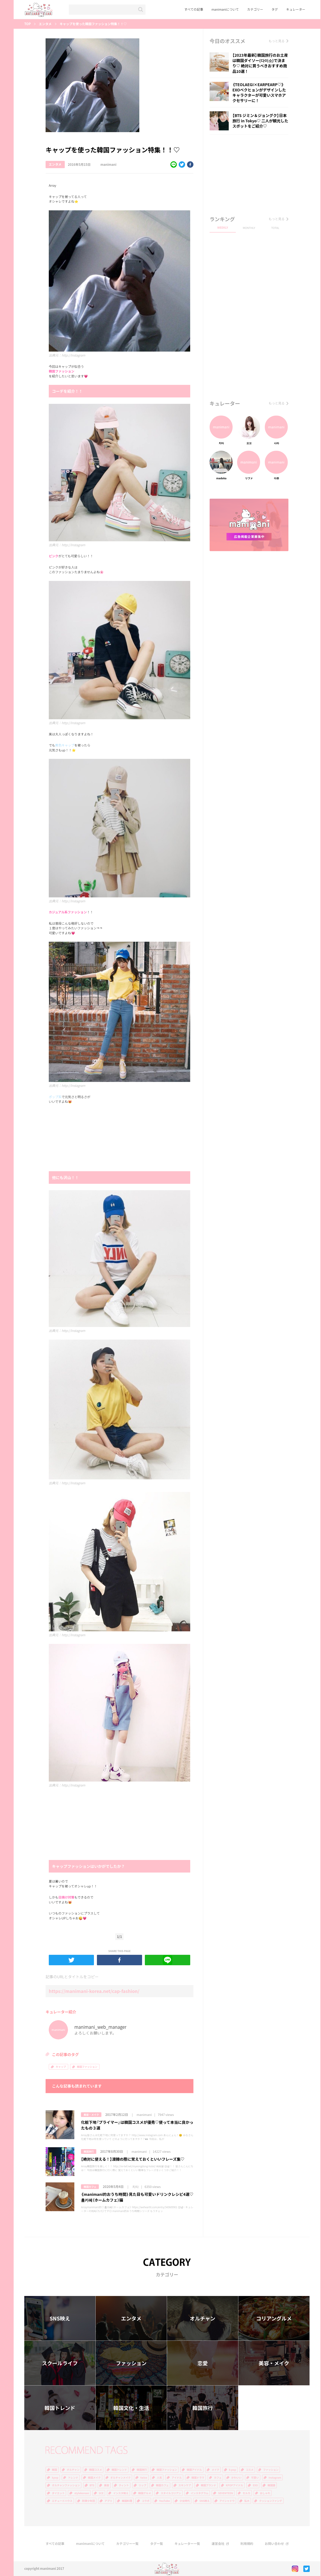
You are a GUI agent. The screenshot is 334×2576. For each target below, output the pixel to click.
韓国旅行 (89, 2151)
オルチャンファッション (66, 2485)
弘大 (246, 2501)
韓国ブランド (208, 2485)
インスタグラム (199, 2493)
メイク (215, 2470)
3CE (101, 2493)
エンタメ (45, 24)
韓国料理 (127, 2501)
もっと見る (277, 41)
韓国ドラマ (197, 2477)
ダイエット (58, 2493)
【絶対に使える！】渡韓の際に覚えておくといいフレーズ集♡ (132, 2159)
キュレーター (295, 9)
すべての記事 (193, 9)
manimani (105, 164)
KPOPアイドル (234, 2485)
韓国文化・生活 (131, 2408)
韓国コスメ (95, 2470)
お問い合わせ (274, 2543)
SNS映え (60, 2318)
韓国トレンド (60, 2408)
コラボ (146, 2501)
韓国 (54, 2470)
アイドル (177, 2477)
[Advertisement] (81, 1137)
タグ (274, 9)
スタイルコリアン (171, 2493)
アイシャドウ (227, 2501)
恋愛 (202, 2363)
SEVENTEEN (225, 2493)
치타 (135, 2186)
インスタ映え (120, 2493)
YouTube (164, 2501)
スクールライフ (60, 2363)
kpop (55, 2477)
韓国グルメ (144, 2493)
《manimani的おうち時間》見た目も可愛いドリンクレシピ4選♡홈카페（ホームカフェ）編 (137, 2197)
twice (143, 2477)
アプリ (108, 2501)
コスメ (249, 2470)
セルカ (246, 2493)
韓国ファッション (87, 2067)
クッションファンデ (270, 2501)
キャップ (61, 2067)
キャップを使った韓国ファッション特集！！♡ (93, 24)
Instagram (275, 2477)
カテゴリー (255, 9)
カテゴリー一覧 (127, 2543)
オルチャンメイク (120, 2477)
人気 (159, 2477)
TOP (27, 24)
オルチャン (202, 2318)
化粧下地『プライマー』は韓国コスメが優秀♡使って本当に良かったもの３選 (137, 2125)
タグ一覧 (156, 2543)
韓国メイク (94, 2477)
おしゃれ (265, 2493)
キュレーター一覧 (187, 2543)
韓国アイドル (194, 2470)
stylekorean (81, 2493)
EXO (255, 2485)
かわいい (236, 2477)
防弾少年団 (88, 2501)
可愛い (255, 2477)
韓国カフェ (90, 2187)
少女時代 (185, 2501)
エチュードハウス (62, 2501)
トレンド (73, 2477)
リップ (142, 2485)
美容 (106, 2485)
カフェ (218, 2477)
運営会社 (218, 2543)
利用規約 (246, 2543)
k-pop (232, 2470)
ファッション (131, 2363)
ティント (124, 2485)
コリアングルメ (274, 2318)
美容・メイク (91, 2115)
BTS (92, 2485)
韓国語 (271, 2485)
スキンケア (185, 2485)
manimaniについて (225, 9)
